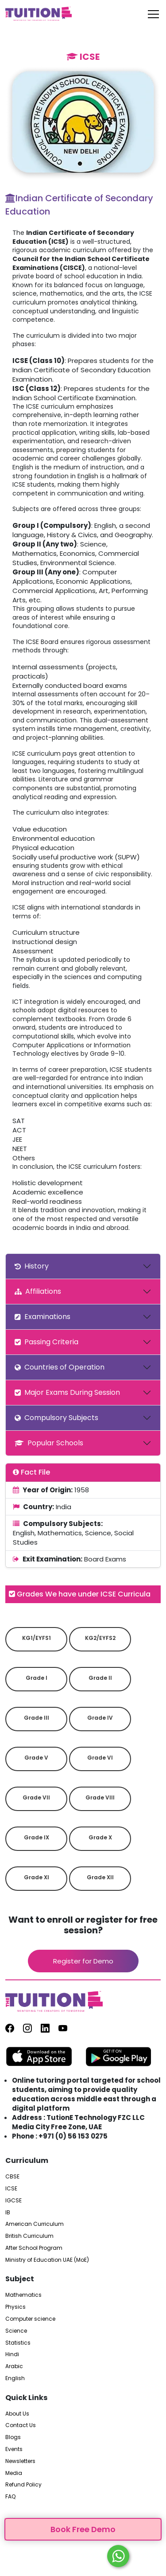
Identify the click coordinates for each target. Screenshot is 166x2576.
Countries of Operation (59, 1367)
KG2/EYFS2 (100, 1638)
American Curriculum (34, 2224)
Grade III (36, 1717)
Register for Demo (83, 1961)
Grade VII (36, 1797)
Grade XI (36, 1877)
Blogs (13, 2437)
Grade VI (100, 1757)
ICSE (11, 2188)
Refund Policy (23, 2484)
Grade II (100, 1678)
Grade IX (36, 1837)
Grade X (100, 1837)
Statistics (18, 2342)
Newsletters (20, 2461)
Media (13, 2473)
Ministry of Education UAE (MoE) (47, 2260)
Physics (15, 2307)
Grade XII (100, 1877)
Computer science (30, 2318)
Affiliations (38, 1291)
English (15, 2378)
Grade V (36, 1757)
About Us (17, 2413)
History (32, 1266)
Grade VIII (100, 1797)
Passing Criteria (46, 1342)
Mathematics (23, 2295)
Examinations (42, 1316)
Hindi (12, 2354)
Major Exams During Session (67, 1392)
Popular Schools (49, 1443)
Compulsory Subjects (56, 1418)
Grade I (36, 1678)
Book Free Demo (83, 2529)
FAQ (10, 2496)
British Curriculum (29, 2236)
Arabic (14, 2366)
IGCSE (13, 2200)
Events (14, 2449)
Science (16, 2330)
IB (7, 2212)
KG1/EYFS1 (36, 1638)
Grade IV (100, 1717)
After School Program (33, 2248)
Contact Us (20, 2425)
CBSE (12, 2176)
